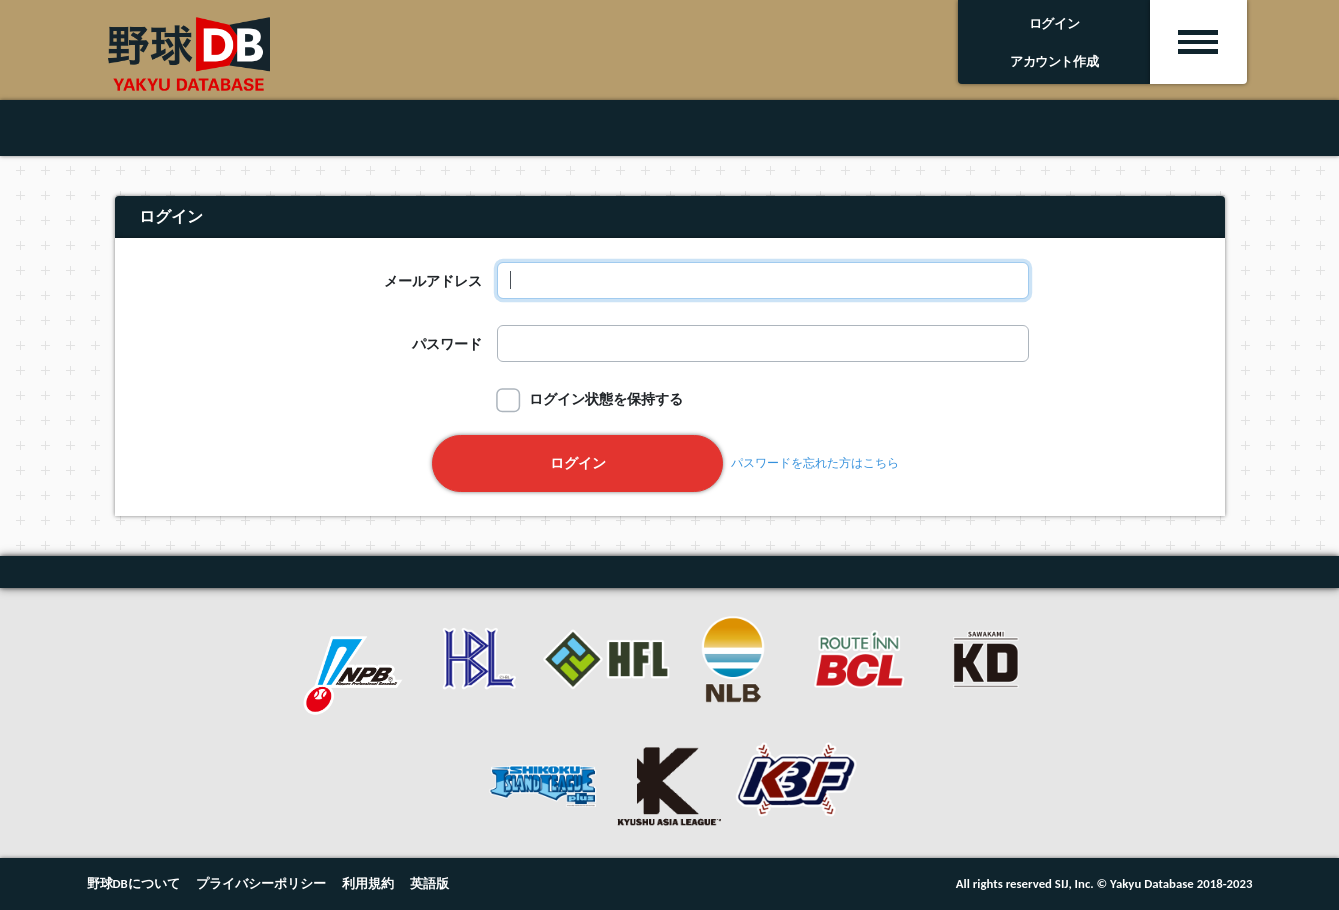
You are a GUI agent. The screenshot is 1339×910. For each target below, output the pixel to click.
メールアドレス (433, 281)
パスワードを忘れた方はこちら (815, 463)
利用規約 (368, 883)
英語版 (429, 883)
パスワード (447, 344)
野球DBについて (133, 883)
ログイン (578, 463)
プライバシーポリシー (261, 883)
